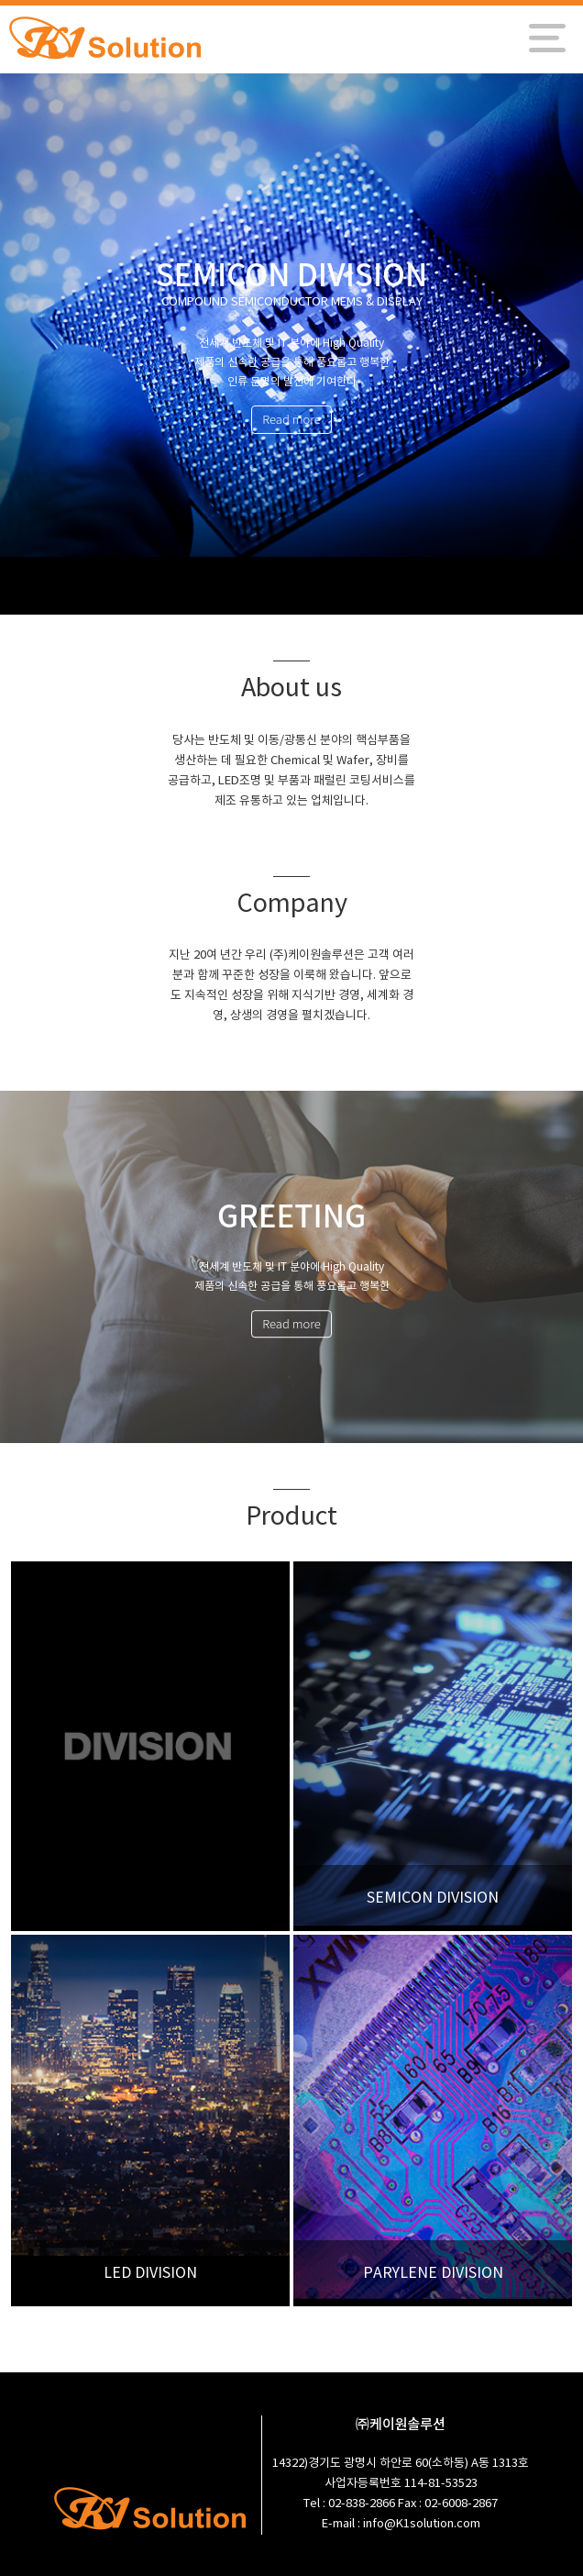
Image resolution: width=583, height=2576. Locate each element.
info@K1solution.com (421, 2524)
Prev (25, 345)
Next (558, 345)
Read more (291, 418)
